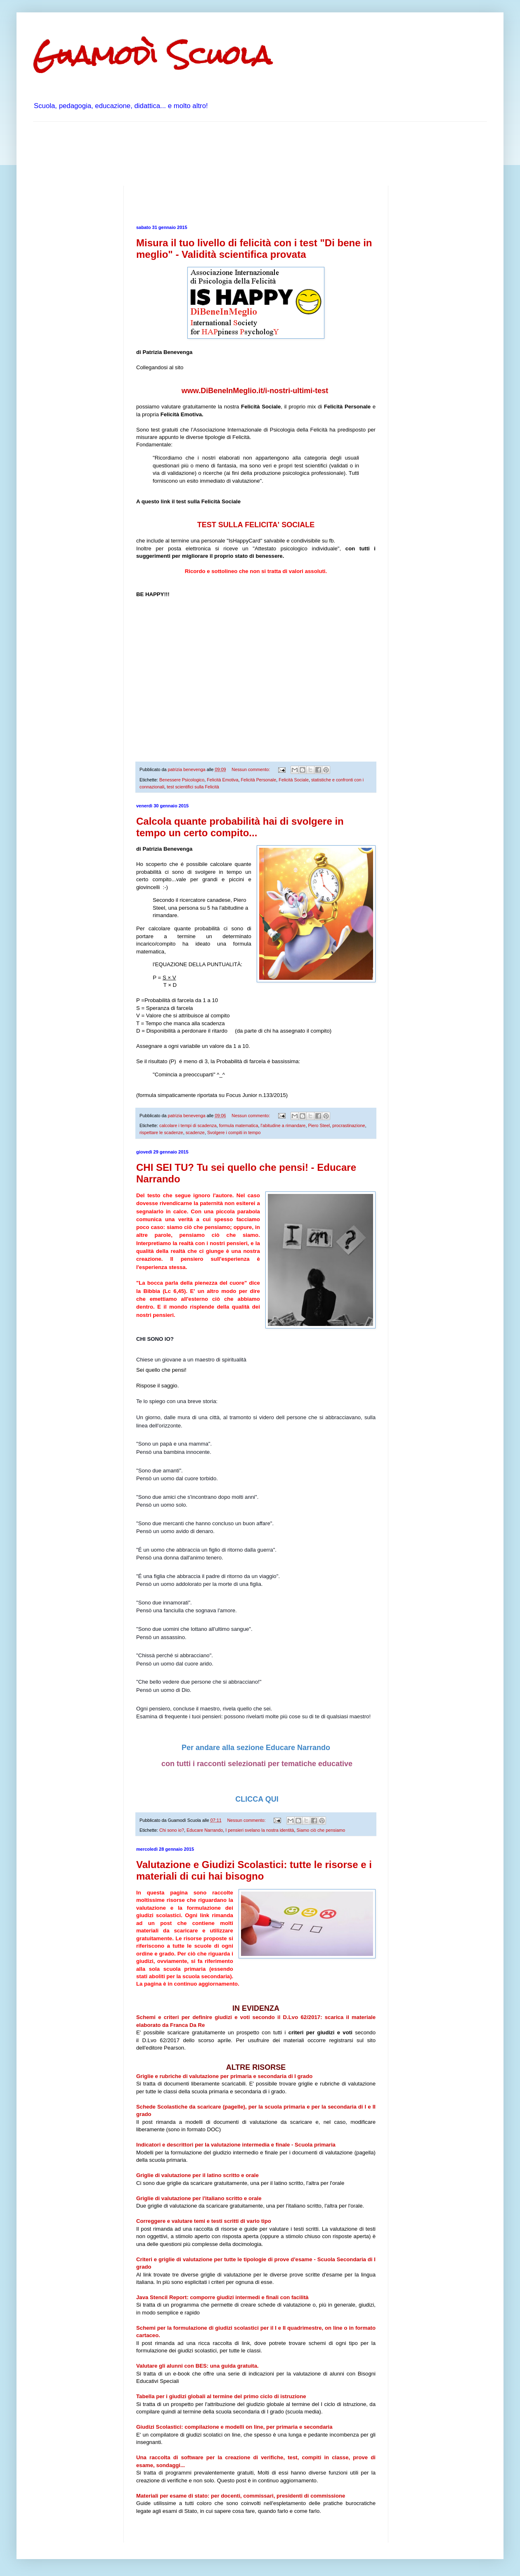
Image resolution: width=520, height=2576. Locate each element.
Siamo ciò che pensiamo (321, 1830)
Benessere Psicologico (181, 779)
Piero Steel (319, 1125)
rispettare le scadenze (161, 1132)
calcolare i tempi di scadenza (188, 1125)
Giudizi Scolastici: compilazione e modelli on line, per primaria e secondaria (234, 2427)
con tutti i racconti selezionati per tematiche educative (255, 1764)
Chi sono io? (171, 1830)
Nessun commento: (251, 769)
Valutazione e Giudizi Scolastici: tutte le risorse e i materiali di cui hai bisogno (254, 1870)
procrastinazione (348, 1125)
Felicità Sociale (294, 779)
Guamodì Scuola (152, 55)
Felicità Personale (258, 779)
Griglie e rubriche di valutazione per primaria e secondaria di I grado (224, 2076)
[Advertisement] (183, 152)
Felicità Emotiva (222, 779)
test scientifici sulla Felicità (193, 786)
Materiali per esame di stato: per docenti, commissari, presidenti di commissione (240, 2496)
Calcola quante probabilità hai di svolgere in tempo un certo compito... (240, 827)
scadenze (195, 1132)
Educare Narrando (205, 1830)
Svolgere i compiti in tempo (234, 1132)
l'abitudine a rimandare (282, 1125)
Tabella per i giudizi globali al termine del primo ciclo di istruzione (221, 2396)
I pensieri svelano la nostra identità (259, 1830)
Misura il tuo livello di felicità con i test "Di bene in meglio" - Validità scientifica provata (254, 248)
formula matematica (238, 1125)
